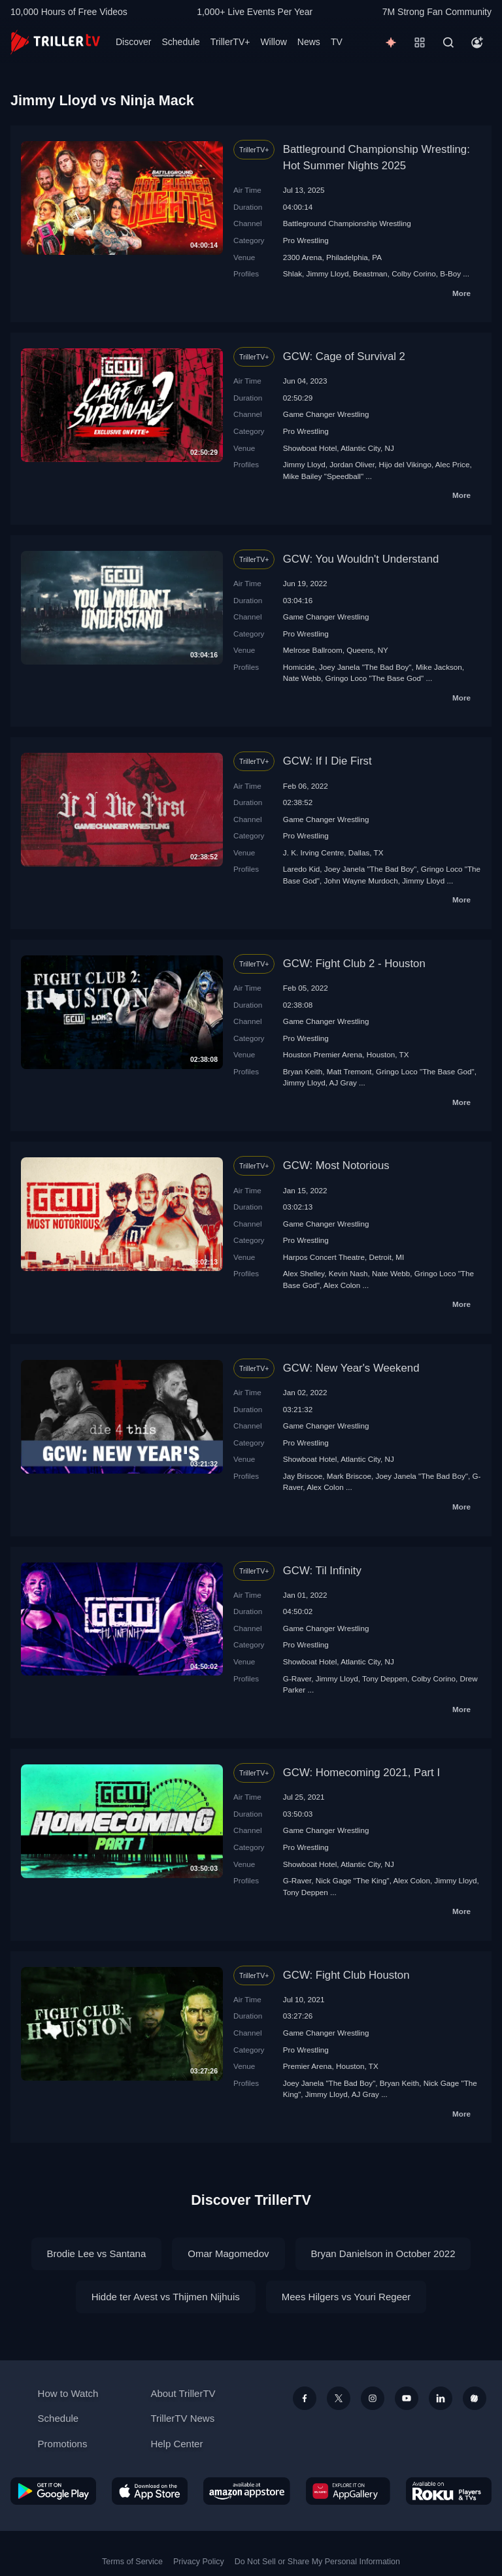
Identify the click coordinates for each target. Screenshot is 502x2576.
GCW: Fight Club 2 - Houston (354, 963)
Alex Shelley (303, 1273)
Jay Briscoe (302, 1476)
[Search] (448, 42)
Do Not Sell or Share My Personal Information (317, 2561)
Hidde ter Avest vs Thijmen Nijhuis (166, 2296)
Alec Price (452, 464)
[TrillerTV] (55, 42)
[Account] (477, 42)
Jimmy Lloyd (328, 273)
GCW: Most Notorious (336, 1165)
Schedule (180, 42)
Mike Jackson (439, 667)
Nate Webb (302, 678)
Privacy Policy (198, 2561)
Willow (273, 42)
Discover (133, 42)
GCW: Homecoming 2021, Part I (361, 1772)
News (308, 42)
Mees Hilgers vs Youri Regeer (346, 2296)
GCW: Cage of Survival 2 (344, 356)
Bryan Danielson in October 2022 (383, 2253)
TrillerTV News (182, 2418)
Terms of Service (132, 2561)
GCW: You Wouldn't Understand (361, 559)
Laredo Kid (301, 869)
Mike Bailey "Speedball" (323, 476)
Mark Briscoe (349, 1476)
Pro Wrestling (306, 240)
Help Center (176, 2443)
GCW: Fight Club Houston (346, 1975)
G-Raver (297, 1678)
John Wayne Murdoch (360, 880)
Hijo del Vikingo (405, 464)
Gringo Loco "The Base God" (375, 678)
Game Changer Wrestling (326, 414)
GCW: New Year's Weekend (351, 1368)
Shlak (292, 273)
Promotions (63, 2443)
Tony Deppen (384, 1678)
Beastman (370, 273)
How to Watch (68, 2393)
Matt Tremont (349, 1071)
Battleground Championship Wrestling (347, 223)
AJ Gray (343, 1082)
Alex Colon (342, 1285)
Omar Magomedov (228, 2253)
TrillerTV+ (230, 42)
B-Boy (450, 273)
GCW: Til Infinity (322, 1570)
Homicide (299, 667)
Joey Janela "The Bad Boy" (365, 667)
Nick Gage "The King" (353, 1880)
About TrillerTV (182, 2393)
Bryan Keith (302, 1071)
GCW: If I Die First (327, 761)
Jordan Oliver (352, 464)
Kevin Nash (348, 1273)
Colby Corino (414, 273)
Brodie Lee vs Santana (96, 2253)
